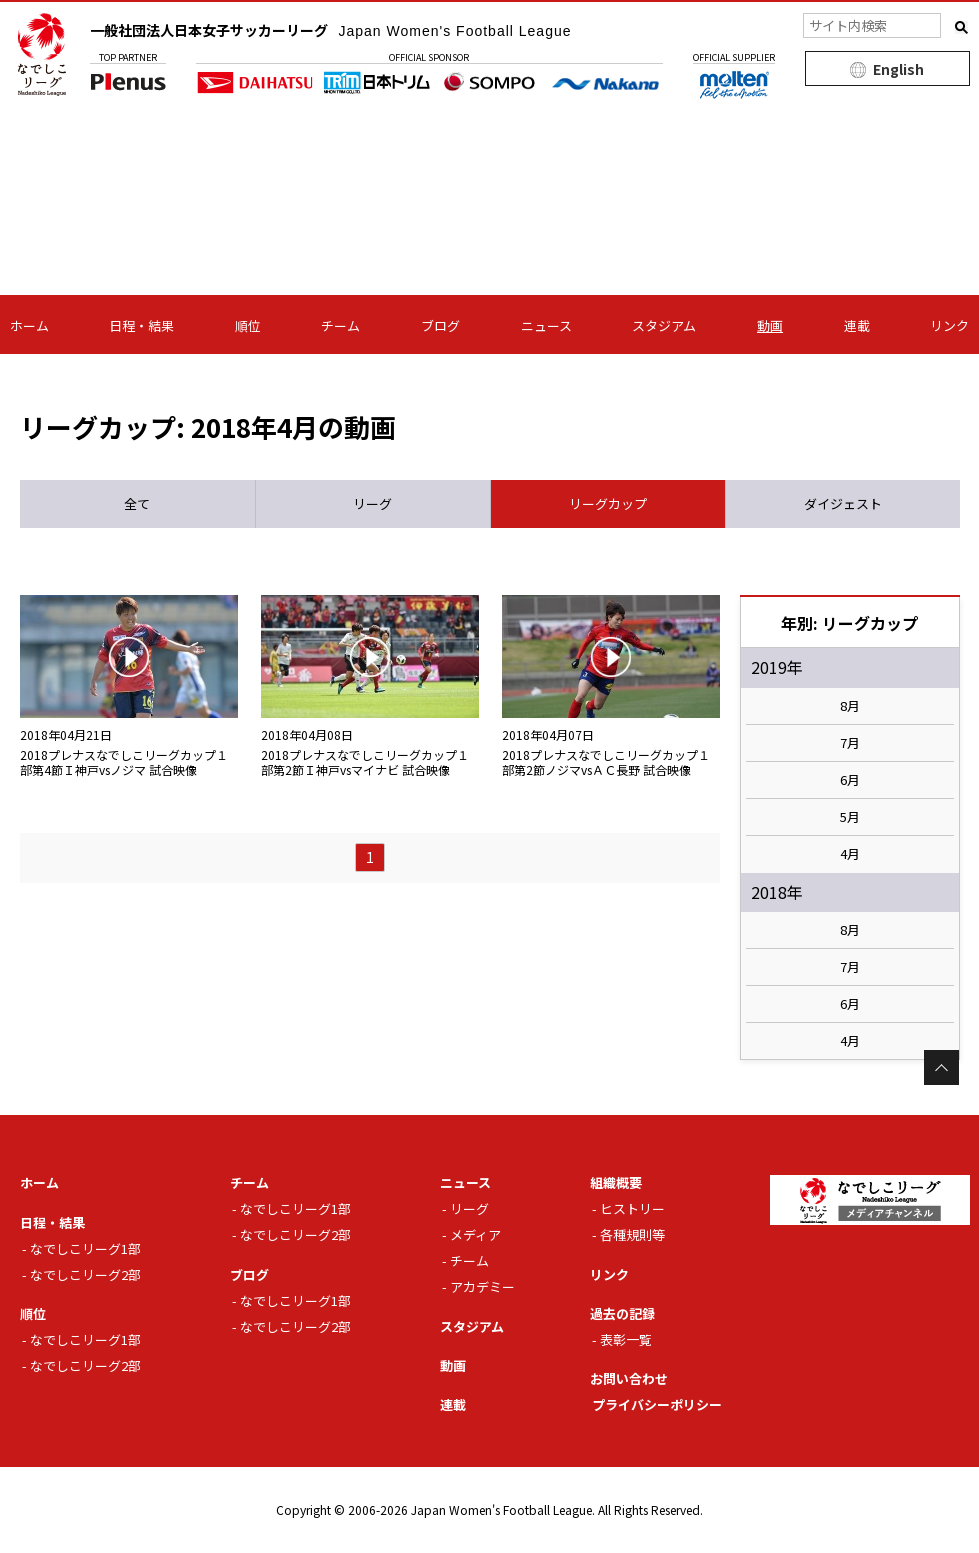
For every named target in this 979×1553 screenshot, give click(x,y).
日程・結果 (141, 325)
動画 (770, 325)
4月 (850, 854)
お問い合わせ (629, 1378)
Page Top (941, 1067)
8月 (850, 706)
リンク (949, 325)
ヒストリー (632, 1208)
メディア (475, 1234)
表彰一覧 (626, 1339)
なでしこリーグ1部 (85, 1248)
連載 (857, 325)
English (898, 69)
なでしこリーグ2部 (85, 1274)
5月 (850, 817)
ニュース (546, 325)
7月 (850, 743)
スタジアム (664, 325)
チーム (340, 325)
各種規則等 (632, 1234)
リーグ (469, 1208)
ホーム (29, 325)
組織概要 (616, 1182)
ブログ (440, 325)
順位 (248, 325)
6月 (850, 780)
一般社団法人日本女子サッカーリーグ (331, 30)
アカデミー (482, 1286)
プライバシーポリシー (657, 1404)
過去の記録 (622, 1313)
